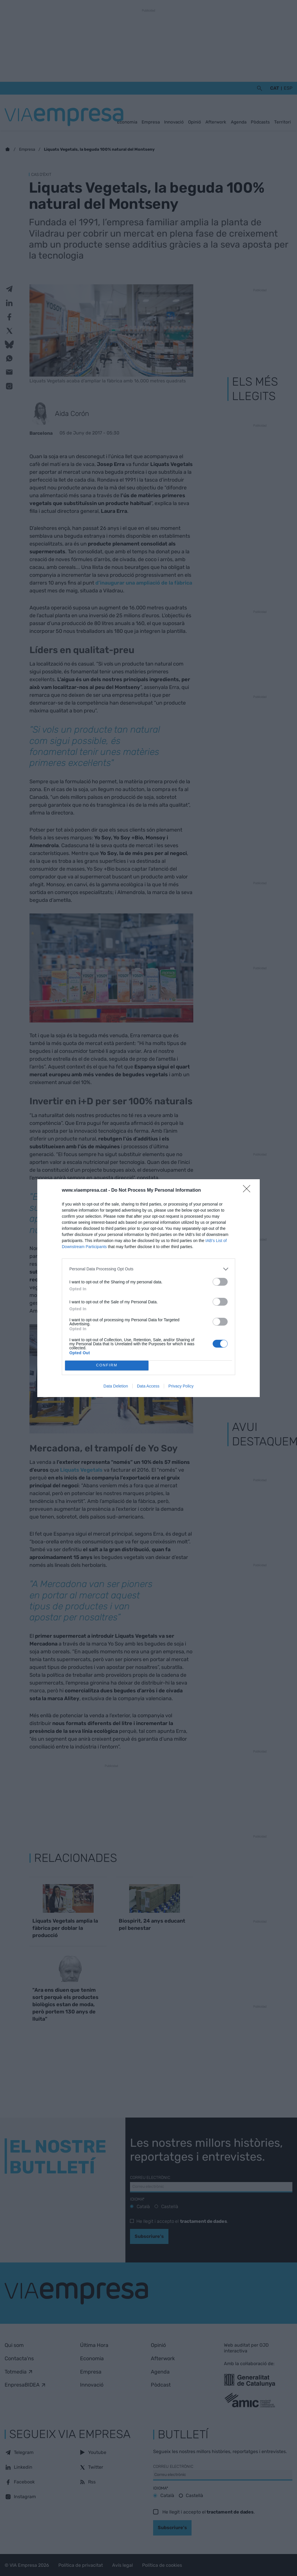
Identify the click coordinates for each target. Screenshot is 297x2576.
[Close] (248, 1190)
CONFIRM (107, 1365)
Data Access (148, 1386)
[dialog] (148, 1288)
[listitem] (148, 1269)
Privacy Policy (181, 1386)
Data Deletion (115, 1386)
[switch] (220, 1282)
